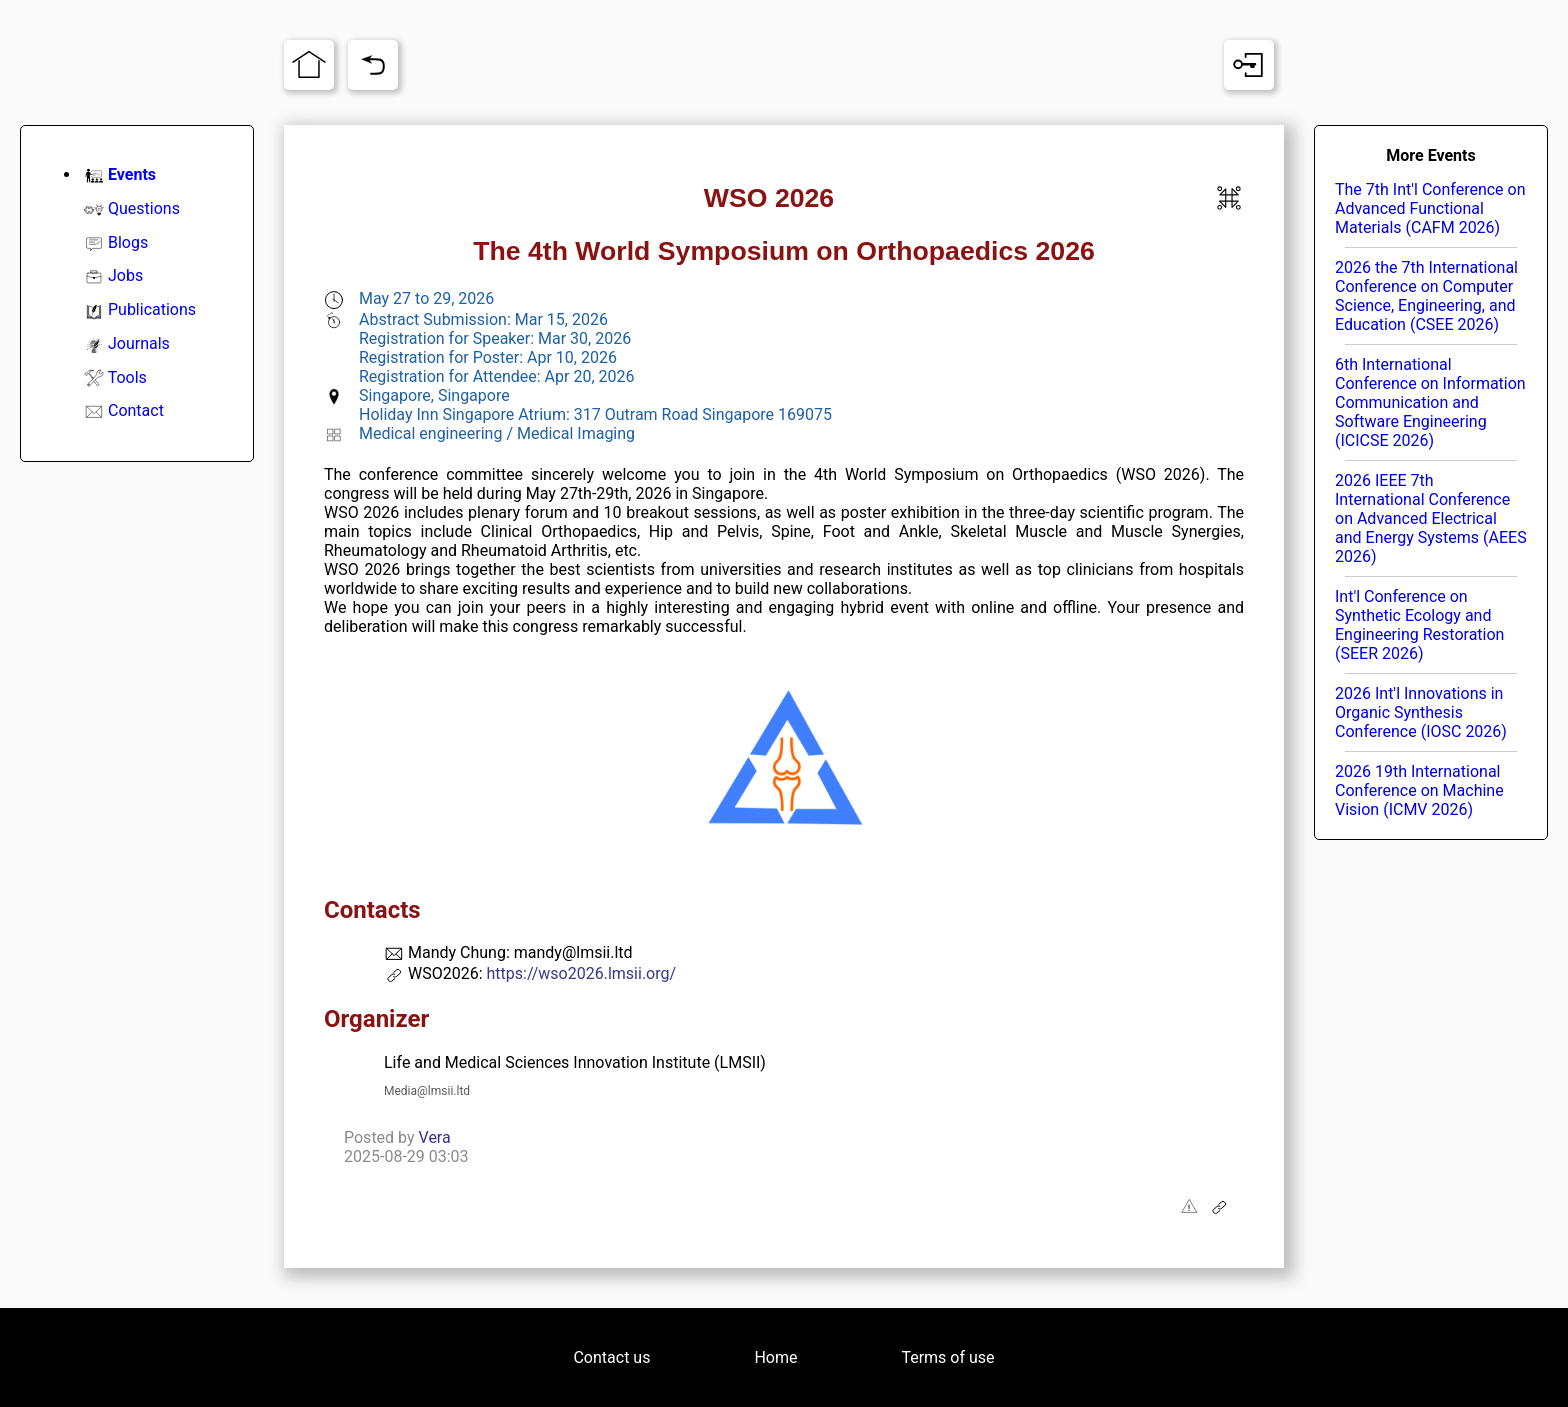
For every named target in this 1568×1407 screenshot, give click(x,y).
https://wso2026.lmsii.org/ (581, 973)
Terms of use (947, 1357)
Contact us (611, 1357)
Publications (152, 309)
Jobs (125, 275)
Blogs (128, 242)
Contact (136, 410)
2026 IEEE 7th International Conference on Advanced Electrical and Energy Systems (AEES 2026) (1431, 518)
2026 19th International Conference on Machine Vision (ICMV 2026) (1419, 790)
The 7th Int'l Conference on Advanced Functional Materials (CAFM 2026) (1430, 208)
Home (775, 1357)
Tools (127, 377)
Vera (435, 1137)
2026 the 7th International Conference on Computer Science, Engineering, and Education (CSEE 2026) (1426, 296)
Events (132, 174)
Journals (139, 343)
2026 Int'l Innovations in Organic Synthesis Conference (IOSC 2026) (1421, 712)
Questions (144, 208)
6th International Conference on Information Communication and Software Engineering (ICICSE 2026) (1430, 402)
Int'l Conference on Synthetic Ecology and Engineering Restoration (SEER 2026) (1419, 625)
